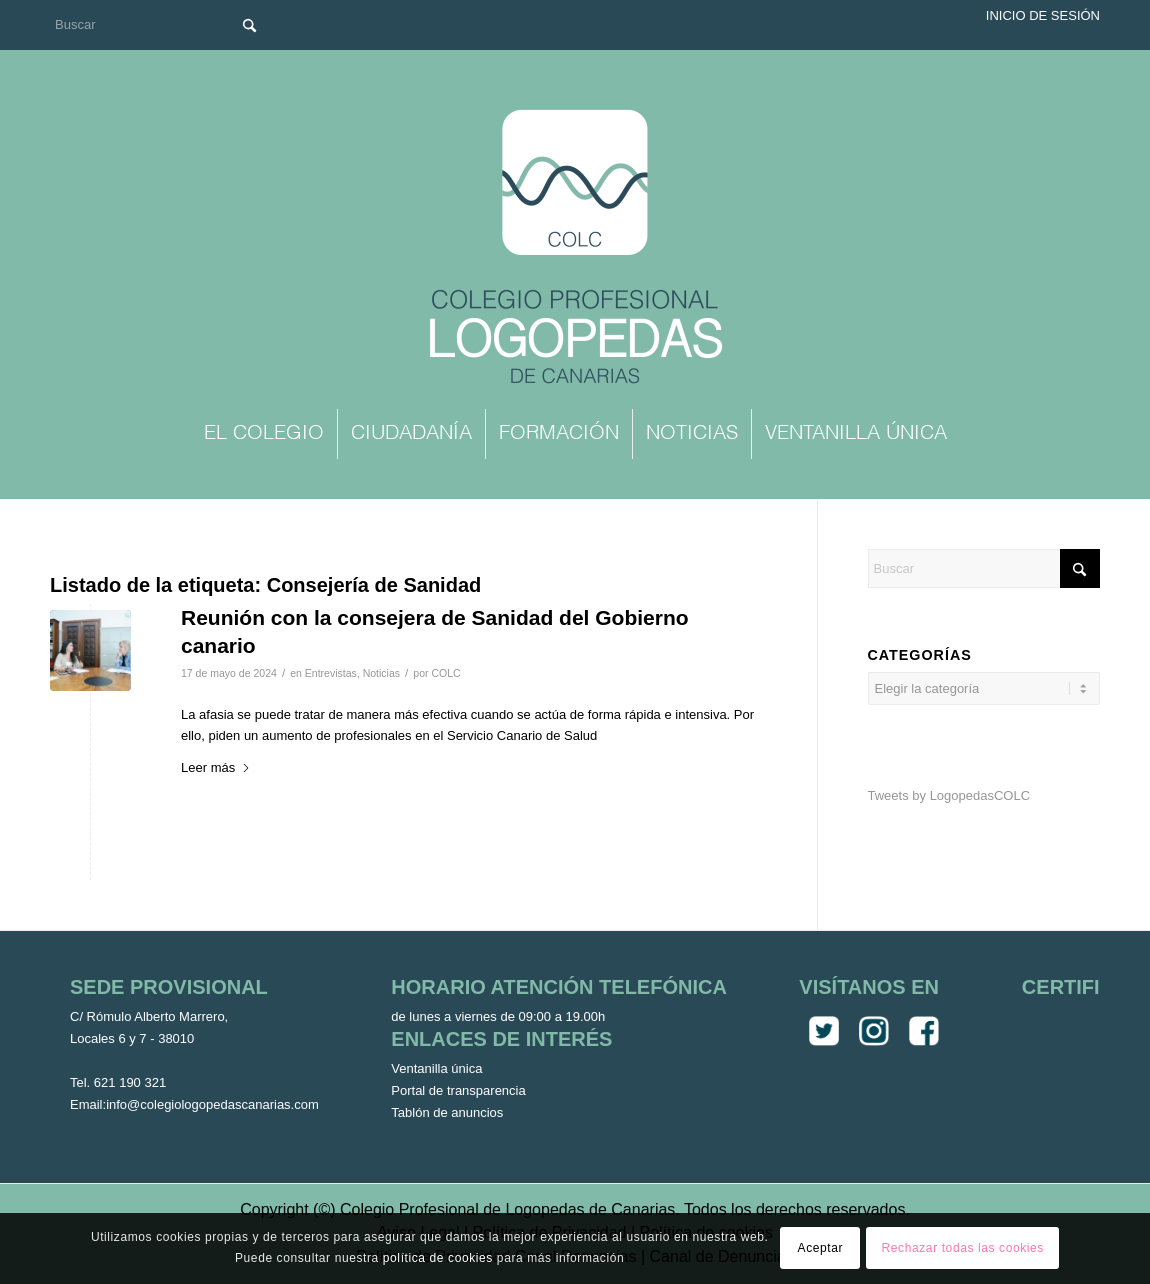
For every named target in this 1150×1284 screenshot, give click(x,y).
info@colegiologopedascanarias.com (212, 1104)
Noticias (381, 673)
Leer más (216, 767)
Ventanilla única (436, 1068)
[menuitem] (264, 434)
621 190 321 (130, 1082)
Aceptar (821, 1248)
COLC (445, 673)
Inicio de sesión (1043, 15)
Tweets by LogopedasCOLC (949, 795)
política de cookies (438, 1258)
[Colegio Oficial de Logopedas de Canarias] (575, 249)
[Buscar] (160, 24)
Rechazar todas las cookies (963, 1248)
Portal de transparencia (458, 1090)
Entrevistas (331, 673)
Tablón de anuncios (447, 1112)
